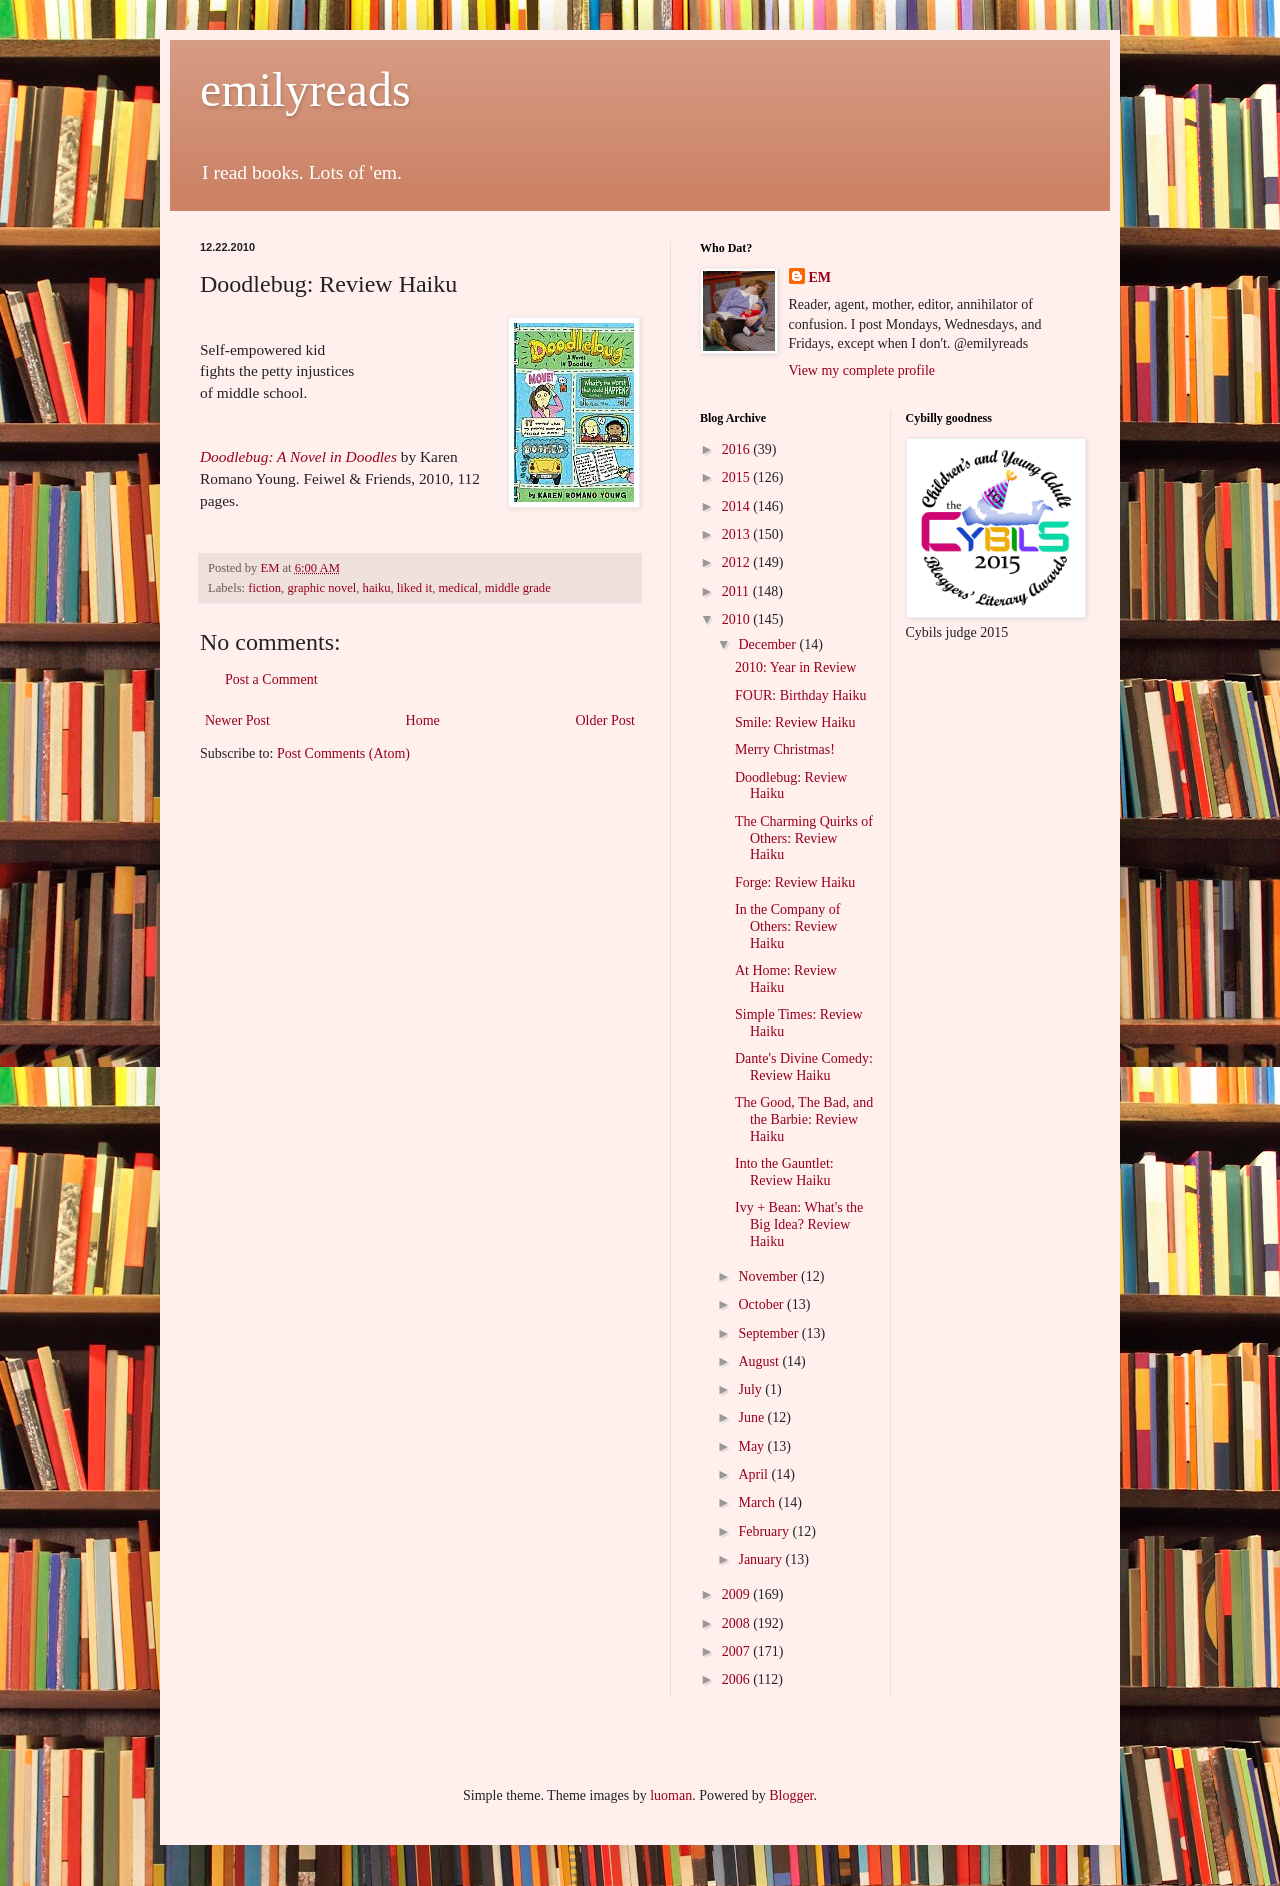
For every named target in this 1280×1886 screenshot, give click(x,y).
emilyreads (305, 89)
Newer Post (237, 720)
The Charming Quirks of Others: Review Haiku (804, 838)
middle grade (518, 588)
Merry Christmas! (785, 749)
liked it (414, 588)
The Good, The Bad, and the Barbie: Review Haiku (804, 1119)
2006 (738, 1679)
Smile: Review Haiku (795, 722)
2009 (738, 1594)
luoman (671, 1795)
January (761, 1559)
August (760, 1361)
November (769, 1276)
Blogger (791, 1795)
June (752, 1417)
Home (423, 720)
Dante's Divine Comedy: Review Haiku (804, 1067)
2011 (737, 591)
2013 (738, 534)
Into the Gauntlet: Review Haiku (784, 1172)
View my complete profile (862, 370)
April (754, 1474)
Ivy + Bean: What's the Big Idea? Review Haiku (799, 1224)
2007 (738, 1651)
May (752, 1446)
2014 (738, 506)
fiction (264, 588)
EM (820, 277)
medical (458, 588)
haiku (377, 588)
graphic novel (321, 588)
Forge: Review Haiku (795, 882)
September (769, 1333)
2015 (738, 477)
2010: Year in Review (795, 667)
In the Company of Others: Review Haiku (787, 926)
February (765, 1531)
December (768, 644)
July (751, 1389)
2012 (738, 562)
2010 (738, 619)
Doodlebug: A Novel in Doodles (298, 456)
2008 (738, 1623)
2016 (738, 449)
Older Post (606, 720)
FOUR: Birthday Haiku (800, 695)
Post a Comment (271, 679)
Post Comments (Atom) (343, 753)
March (758, 1502)
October (762, 1304)
